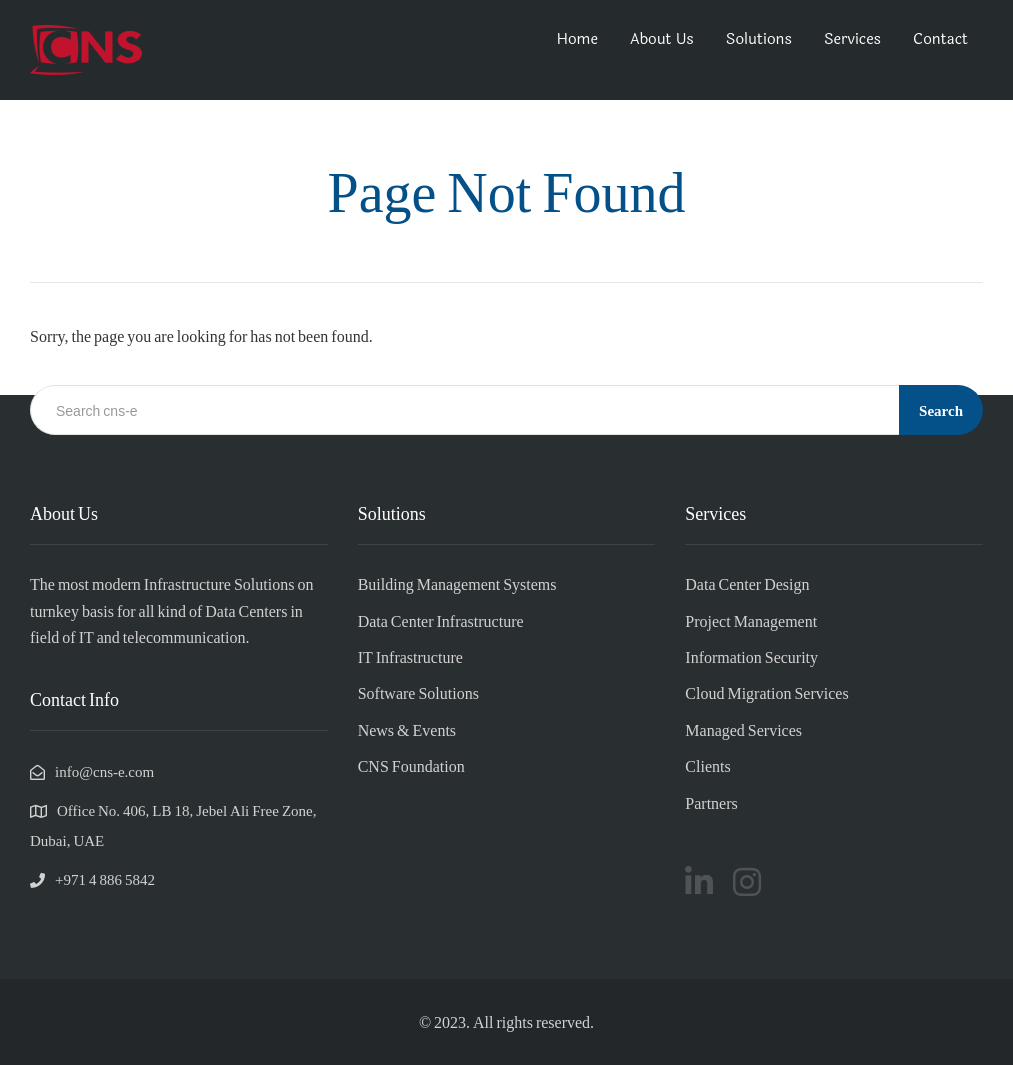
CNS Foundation (411, 765)
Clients (707, 765)
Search (941, 410)
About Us (662, 39)
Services (852, 39)
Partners (711, 802)
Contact (940, 39)
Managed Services (743, 729)
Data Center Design (747, 583)
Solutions (759, 39)
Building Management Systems (457, 583)
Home (577, 39)
